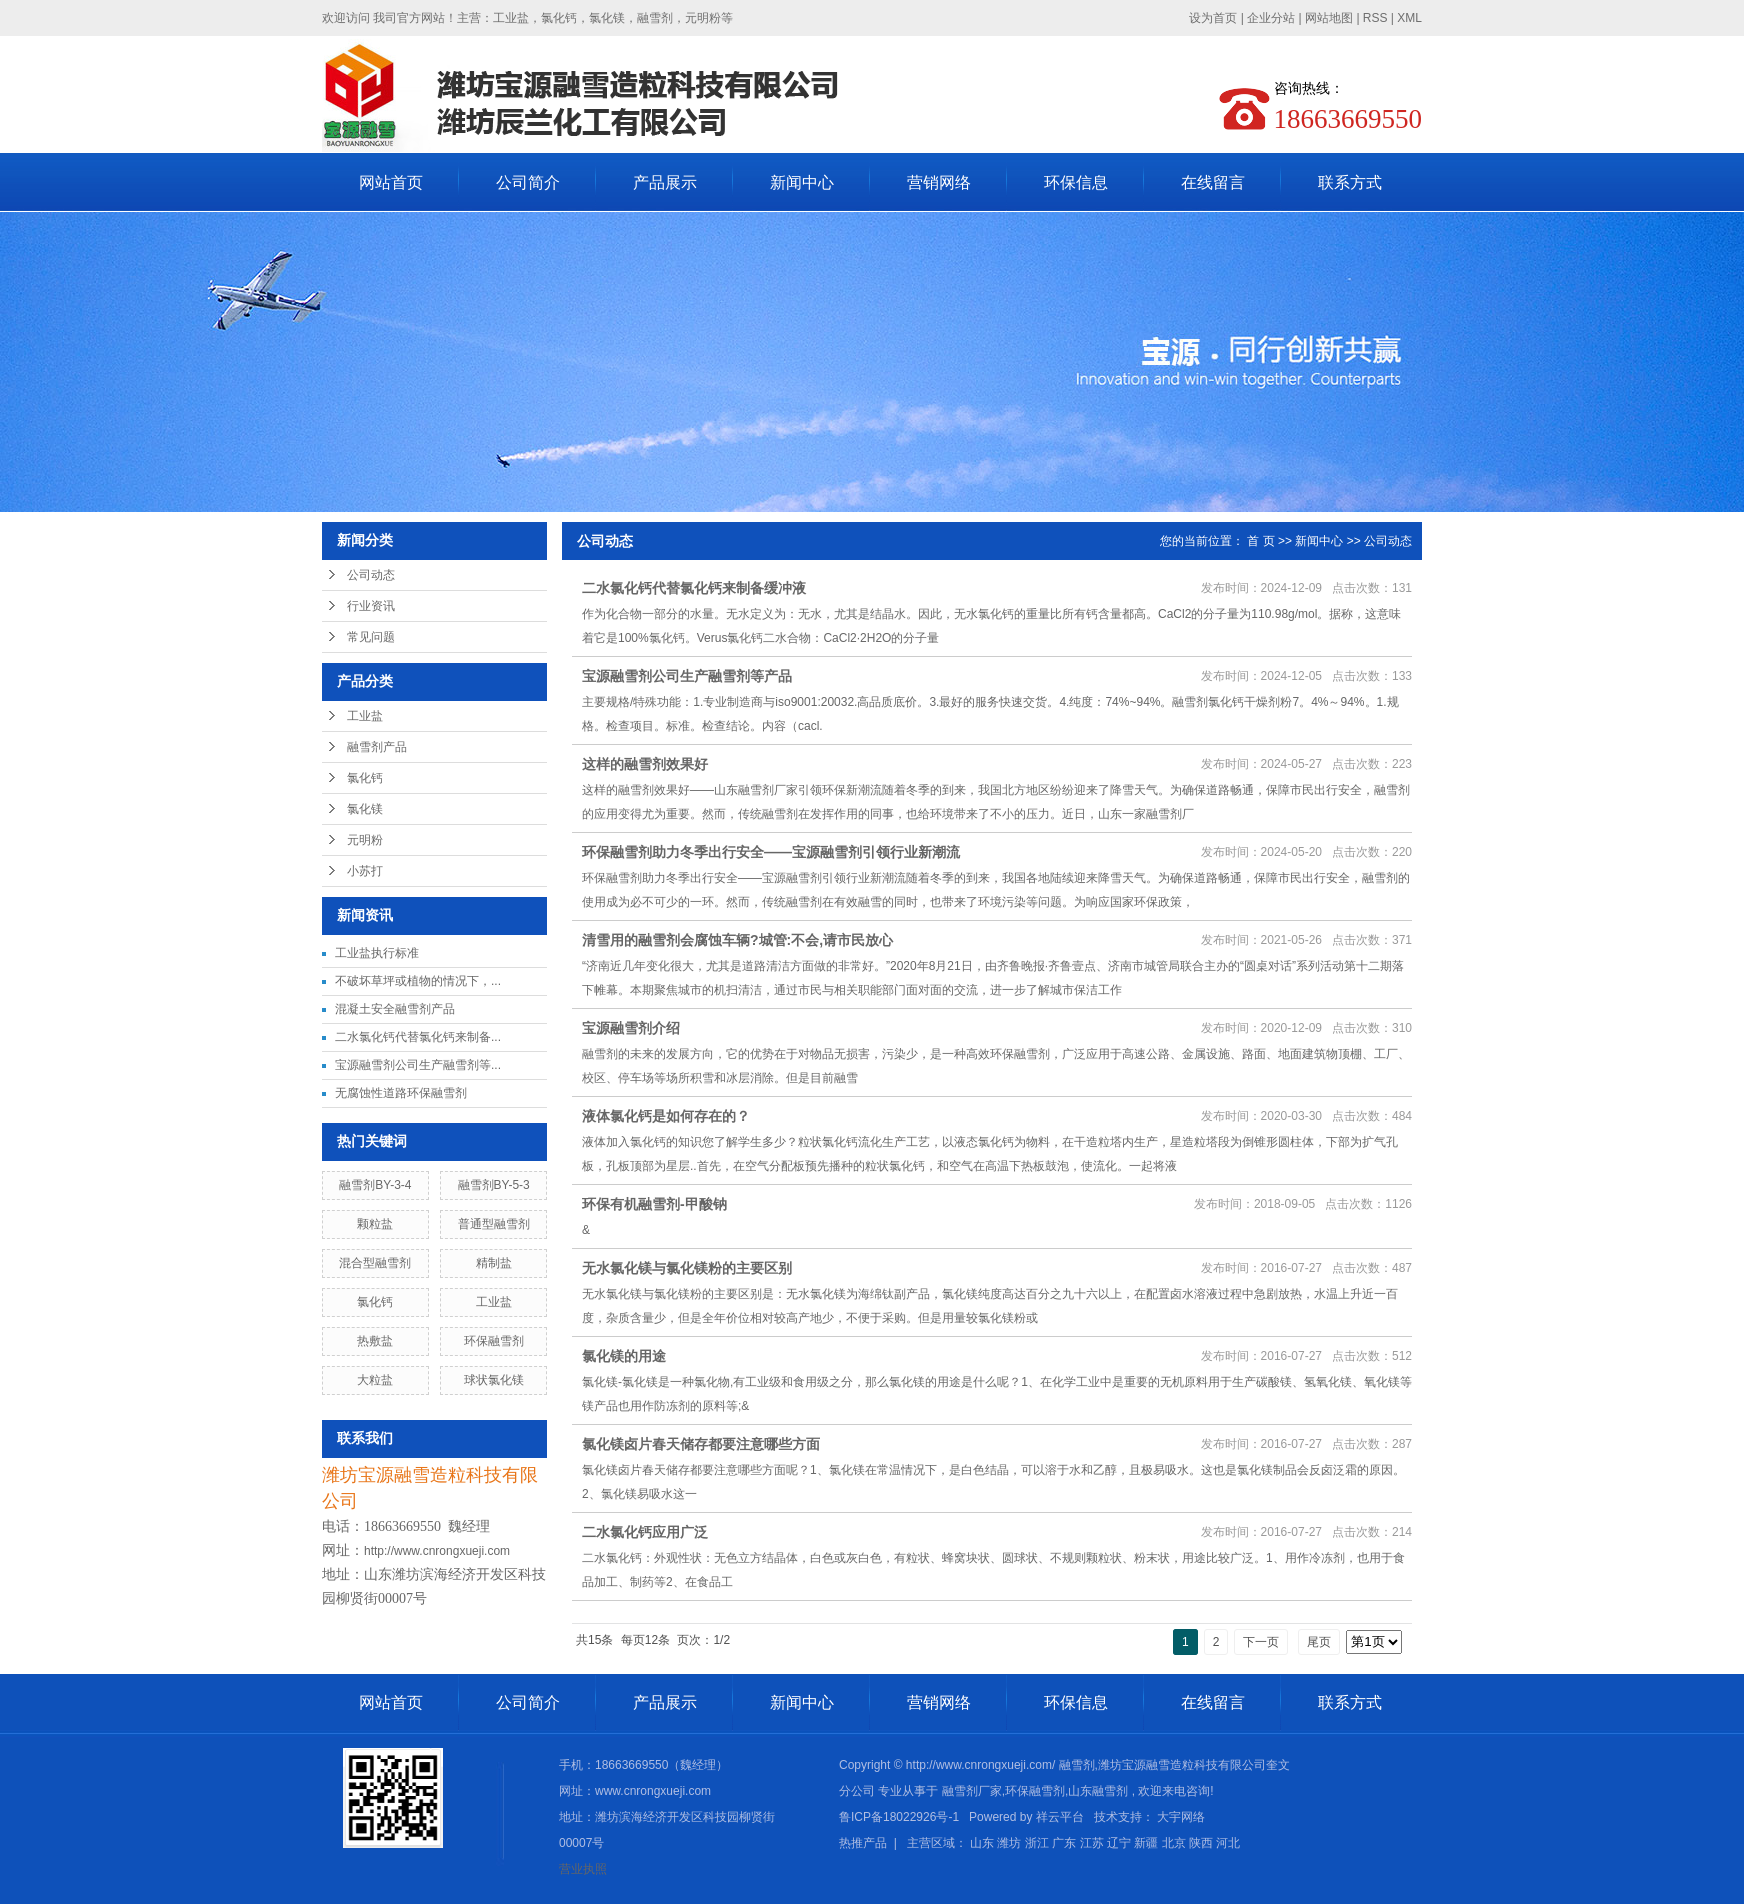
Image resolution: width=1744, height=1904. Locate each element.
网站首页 (391, 182)
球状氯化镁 (494, 1380)
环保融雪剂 (494, 1341)
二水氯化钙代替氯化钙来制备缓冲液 (694, 588)
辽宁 (1119, 1843)
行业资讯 (371, 606)
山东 (982, 1843)
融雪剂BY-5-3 (494, 1185)
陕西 (1201, 1843)
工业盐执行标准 (377, 953)
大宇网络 (1181, 1817)
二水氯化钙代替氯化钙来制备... (418, 1037)
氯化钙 (365, 778)
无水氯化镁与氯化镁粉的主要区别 (687, 1268)
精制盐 (494, 1263)
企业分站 (1271, 18)
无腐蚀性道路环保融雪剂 (401, 1093)
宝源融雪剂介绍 (631, 1028)
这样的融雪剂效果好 (645, 764)
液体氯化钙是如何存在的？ (666, 1116)
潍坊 (1009, 1843)
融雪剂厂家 (972, 1791)
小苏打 (365, 871)
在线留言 (1213, 182)
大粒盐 (375, 1380)
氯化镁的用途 (624, 1356)
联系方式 (1350, 182)
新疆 (1146, 1843)
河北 (1228, 1843)
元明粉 (365, 840)
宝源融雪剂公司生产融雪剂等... (418, 1065)
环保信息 (1076, 182)
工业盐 (365, 716)
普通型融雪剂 (494, 1224)
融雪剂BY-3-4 (375, 1185)
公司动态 (371, 575)
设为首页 (1213, 18)
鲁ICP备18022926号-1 (899, 1817)
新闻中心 (802, 182)
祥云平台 (1060, 1817)
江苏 (1092, 1843)
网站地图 (1330, 18)
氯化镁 (365, 809)
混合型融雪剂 (375, 1263)
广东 (1064, 1843)
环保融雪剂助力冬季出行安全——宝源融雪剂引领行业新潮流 (771, 852)
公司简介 (528, 182)
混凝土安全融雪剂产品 (395, 1009)
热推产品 (863, 1843)
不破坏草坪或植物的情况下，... (418, 981)
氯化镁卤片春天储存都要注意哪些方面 (701, 1444)
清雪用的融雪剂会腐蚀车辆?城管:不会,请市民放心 (737, 940)
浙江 (1037, 1843)
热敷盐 (375, 1341)
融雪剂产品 (377, 747)
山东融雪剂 (1098, 1791)
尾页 (1319, 1642)
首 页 (1260, 541)
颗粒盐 (375, 1224)
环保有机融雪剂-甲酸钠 (654, 1204)
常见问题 (371, 637)
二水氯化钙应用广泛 (645, 1532)
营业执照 (583, 1869)
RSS (1375, 18)
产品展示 (665, 182)
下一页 (1261, 1642)
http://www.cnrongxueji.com (437, 1551)
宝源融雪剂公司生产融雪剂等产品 (687, 676)
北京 (1174, 1843)
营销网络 (939, 182)
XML (1409, 18)
